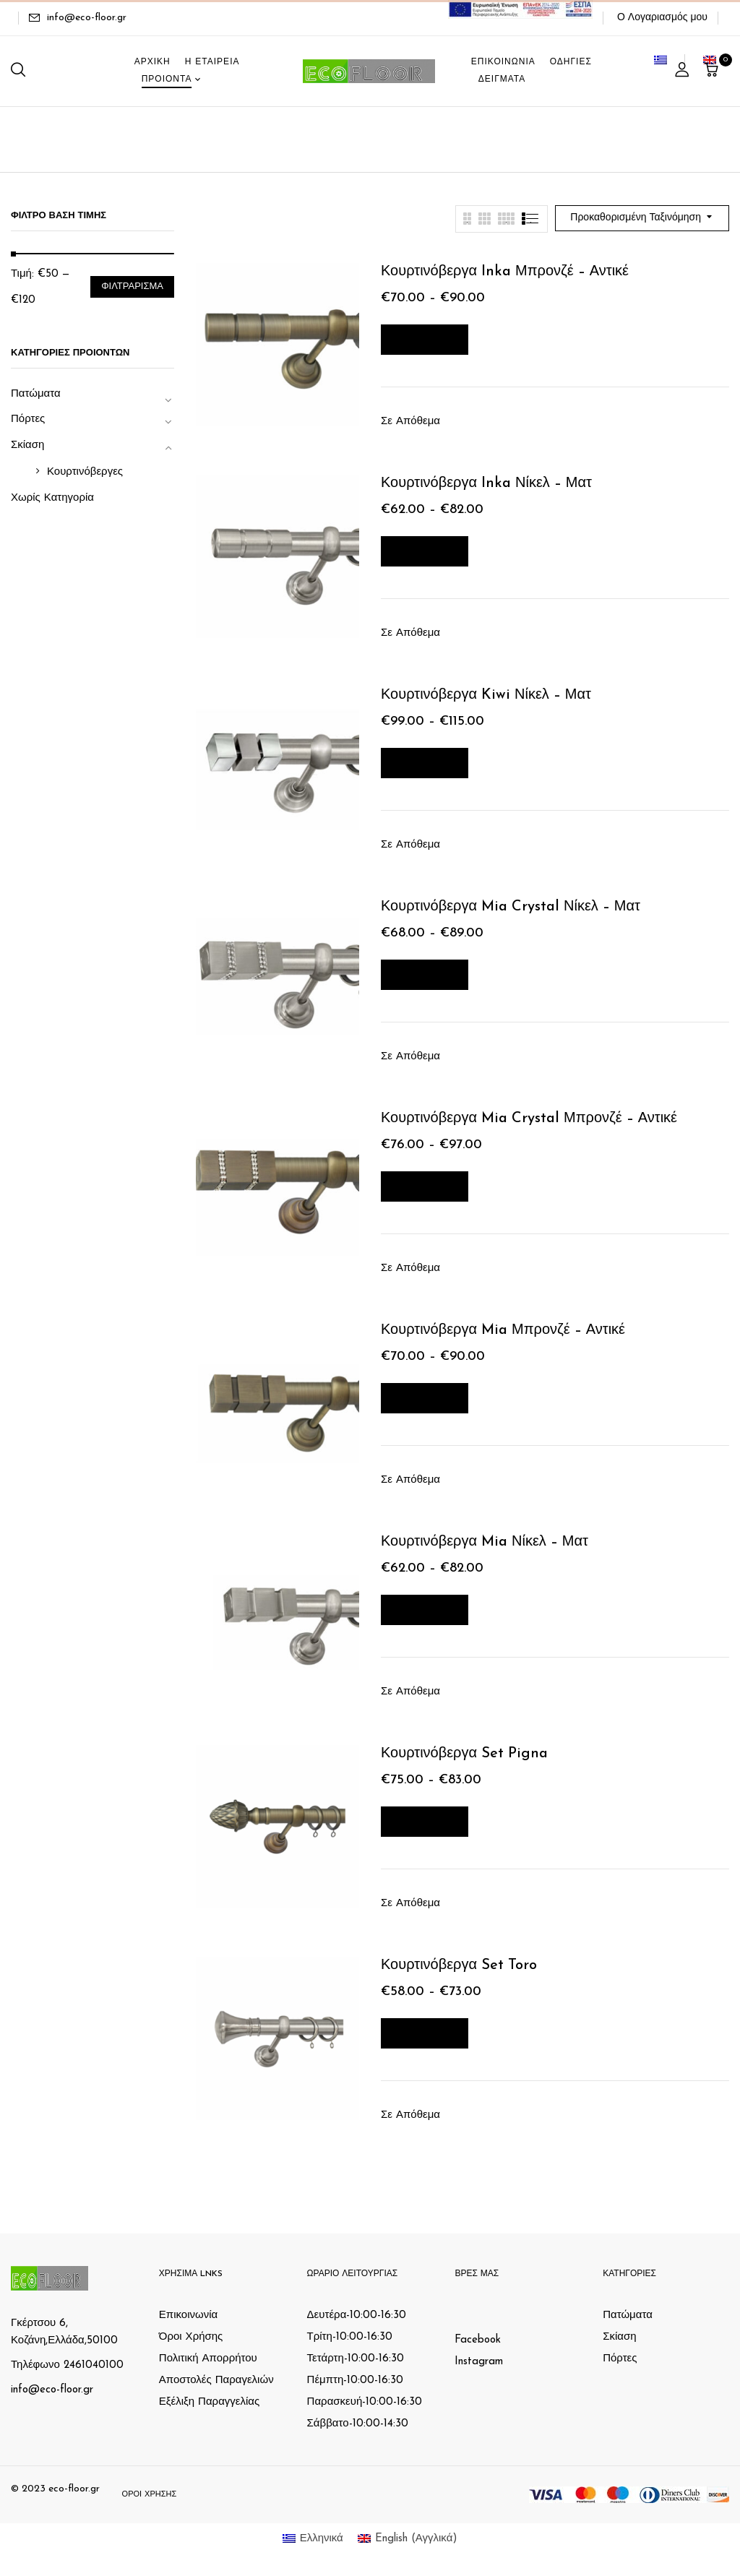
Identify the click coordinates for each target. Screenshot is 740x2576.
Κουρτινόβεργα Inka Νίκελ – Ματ (486, 483)
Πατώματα (36, 394)
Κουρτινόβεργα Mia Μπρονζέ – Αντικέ (503, 1330)
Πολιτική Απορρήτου (208, 2358)
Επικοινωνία (188, 2315)
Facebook (478, 2340)
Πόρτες (28, 419)
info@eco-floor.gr (86, 17)
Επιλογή (425, 339)
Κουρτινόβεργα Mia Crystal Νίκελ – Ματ (510, 907)
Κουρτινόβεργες (85, 472)
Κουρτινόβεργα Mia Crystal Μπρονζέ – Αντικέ (529, 1118)
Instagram (479, 2361)
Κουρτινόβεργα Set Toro (459, 1965)
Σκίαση (27, 445)
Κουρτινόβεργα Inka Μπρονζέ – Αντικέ (505, 271)
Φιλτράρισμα (132, 286)
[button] (713, 71)
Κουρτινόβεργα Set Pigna (464, 1753)
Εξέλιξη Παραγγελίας (209, 2402)
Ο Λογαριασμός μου (662, 17)
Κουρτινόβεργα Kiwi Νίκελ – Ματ (486, 695)
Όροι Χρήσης (191, 2337)
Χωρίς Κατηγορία (52, 498)
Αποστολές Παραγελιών (216, 2380)
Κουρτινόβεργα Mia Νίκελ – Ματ (484, 1542)
